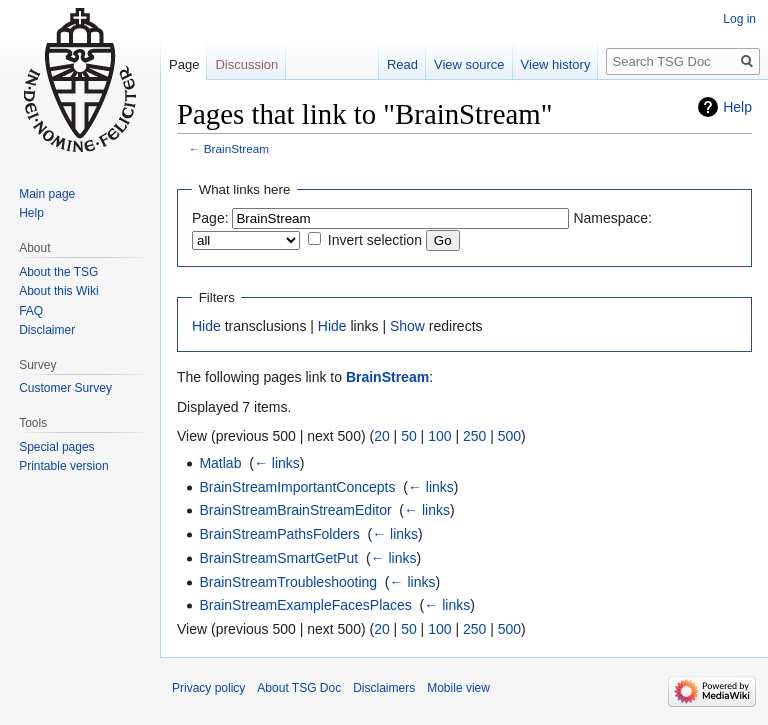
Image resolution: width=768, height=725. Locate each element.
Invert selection (375, 240)
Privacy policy (208, 688)
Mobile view (458, 688)
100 (439, 436)
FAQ (31, 311)
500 (509, 436)
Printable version (63, 466)
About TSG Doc (299, 688)
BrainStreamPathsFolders (279, 534)
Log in (739, 19)
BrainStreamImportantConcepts (297, 487)
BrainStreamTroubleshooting (288, 582)
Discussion (246, 64)
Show (407, 326)
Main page (47, 194)
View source (469, 64)
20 (382, 436)
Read (402, 64)
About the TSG (58, 272)
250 (474, 436)
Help (737, 107)
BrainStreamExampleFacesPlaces (305, 605)
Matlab (220, 463)
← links (277, 463)
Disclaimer (47, 330)
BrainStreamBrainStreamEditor (295, 510)
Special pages (56, 447)
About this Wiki (58, 291)
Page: (210, 218)
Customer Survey (65, 388)
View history (556, 64)
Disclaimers (384, 688)
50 (409, 436)
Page (184, 64)
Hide (206, 326)
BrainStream (236, 148)
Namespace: (612, 218)
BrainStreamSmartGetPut (278, 558)
